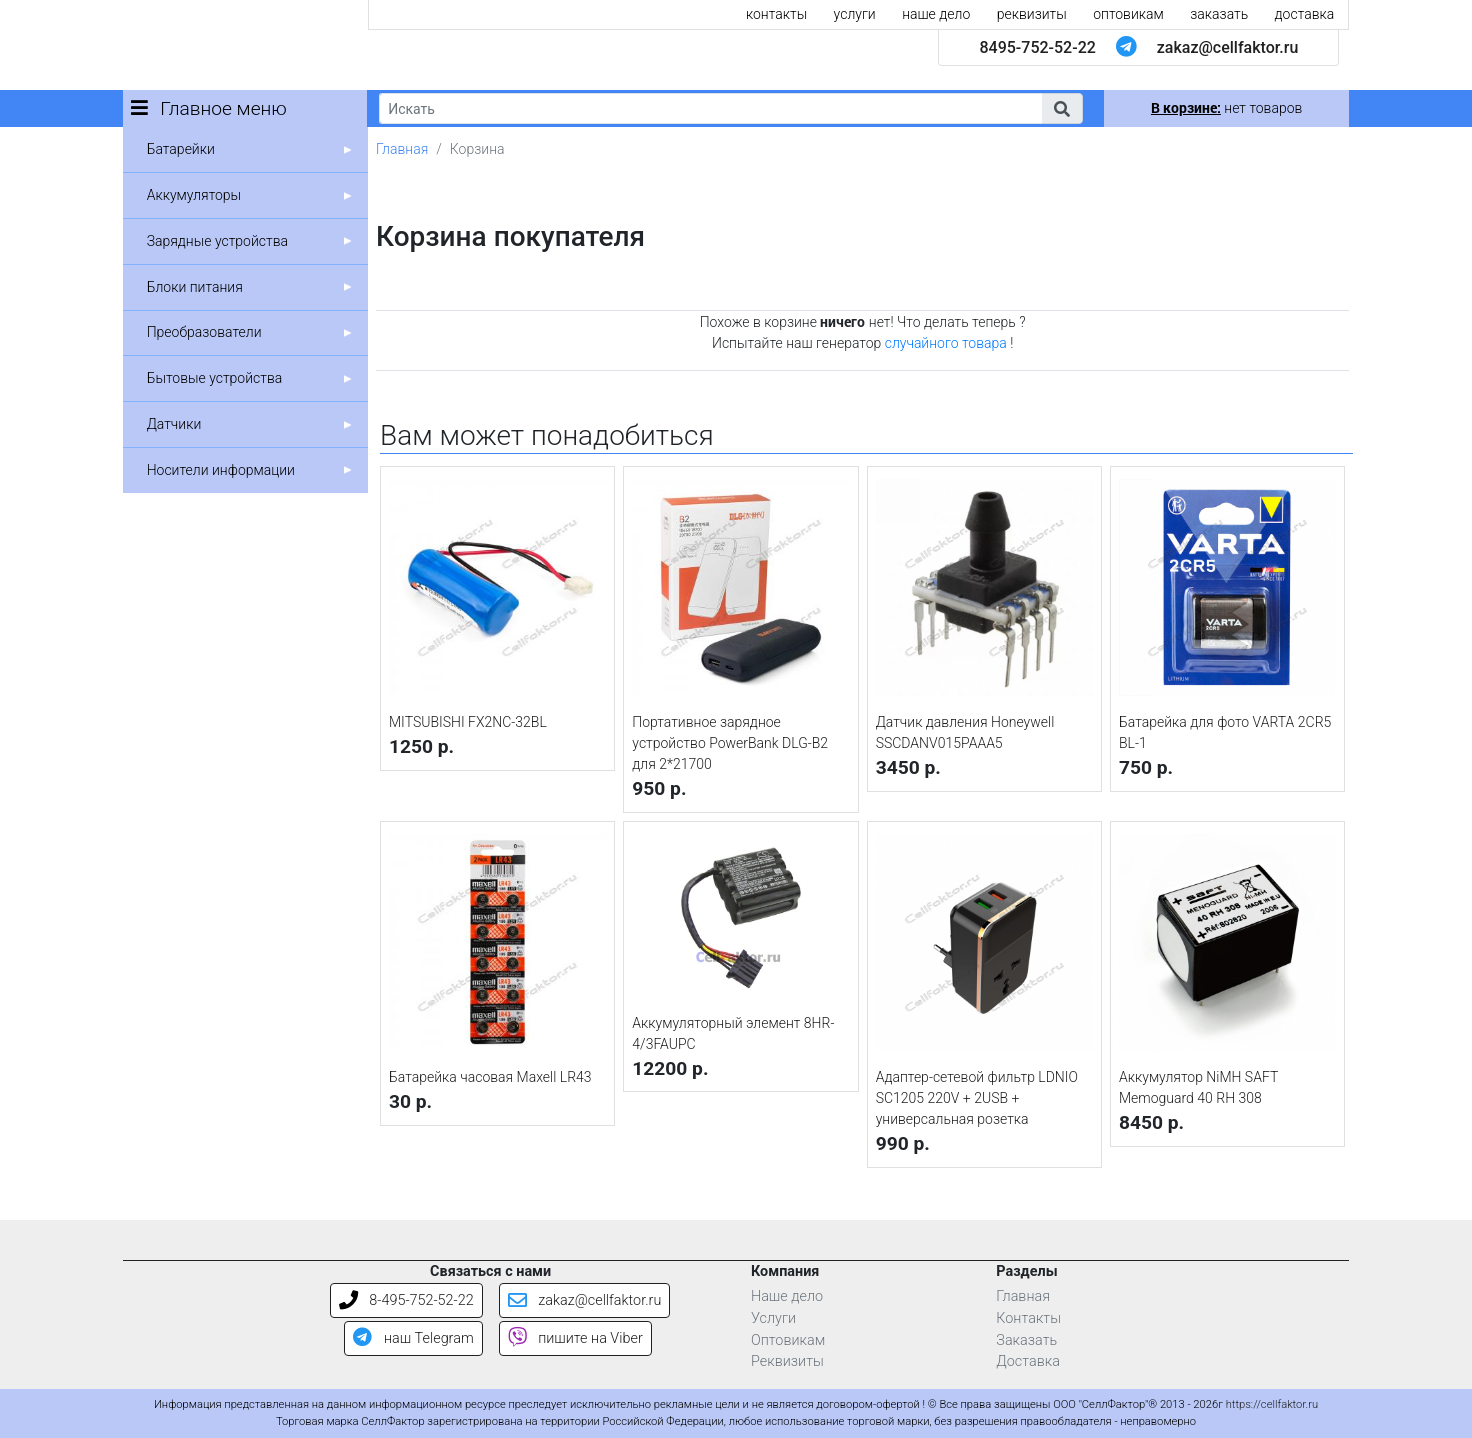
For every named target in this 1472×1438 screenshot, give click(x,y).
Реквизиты (787, 1361)
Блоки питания (195, 287)
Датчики (174, 424)
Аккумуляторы (194, 195)
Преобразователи (204, 332)
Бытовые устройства (215, 378)
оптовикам (1128, 14)
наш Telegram (413, 1338)
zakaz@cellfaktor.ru (1228, 47)
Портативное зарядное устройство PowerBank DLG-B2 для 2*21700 (730, 743)
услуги (855, 14)
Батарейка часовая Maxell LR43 (490, 1077)
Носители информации (221, 470)
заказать (1219, 14)
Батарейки (181, 149)
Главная (402, 149)
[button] (1062, 108)
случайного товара (946, 343)
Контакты (1028, 1318)
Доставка (1028, 1361)
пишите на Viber (575, 1338)
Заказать (1026, 1340)
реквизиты (1032, 14)
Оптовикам (788, 1340)
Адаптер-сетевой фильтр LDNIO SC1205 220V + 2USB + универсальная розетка (977, 1098)
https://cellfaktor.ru (1272, 1404)
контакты (776, 14)
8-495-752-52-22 (406, 1300)
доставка (1305, 14)
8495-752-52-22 (1037, 47)
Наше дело (787, 1296)
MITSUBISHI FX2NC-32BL (468, 722)
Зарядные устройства (217, 241)
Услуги (773, 1318)
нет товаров (1226, 108)
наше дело (936, 14)
